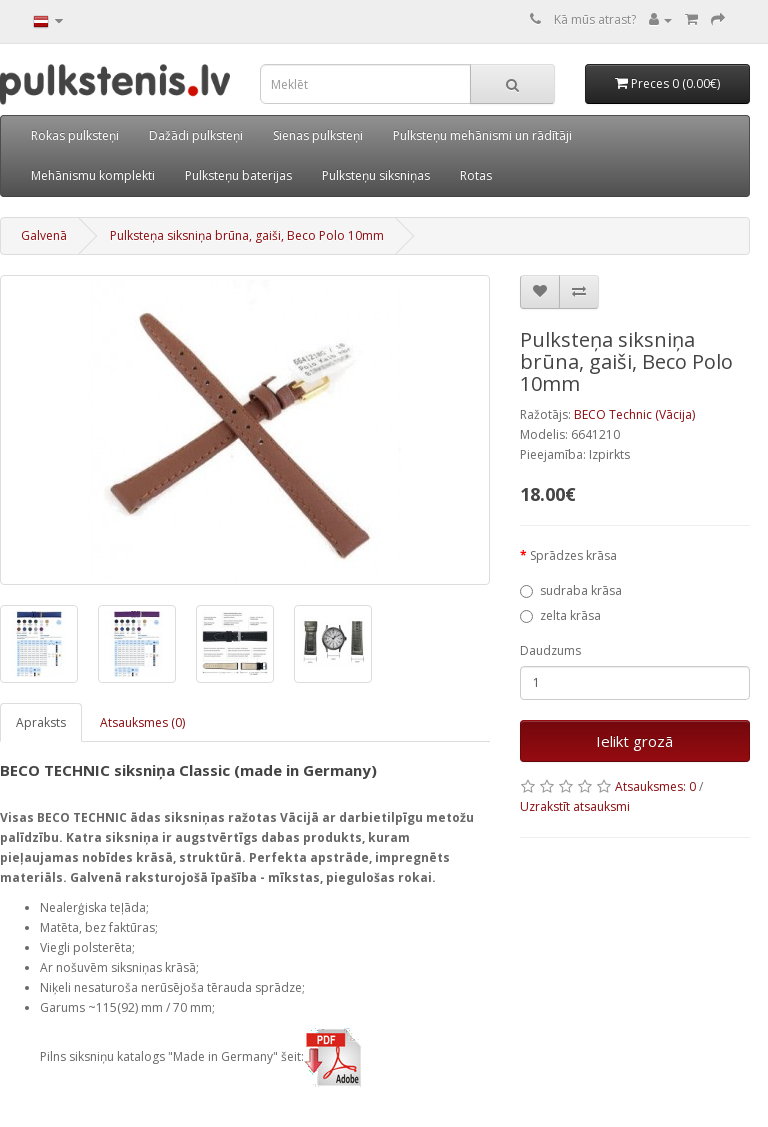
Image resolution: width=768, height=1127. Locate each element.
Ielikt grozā (634, 741)
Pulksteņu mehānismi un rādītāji (482, 135)
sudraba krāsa (571, 590)
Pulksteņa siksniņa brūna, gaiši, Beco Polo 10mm (247, 235)
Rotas (476, 175)
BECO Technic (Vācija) (634, 414)
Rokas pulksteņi (75, 135)
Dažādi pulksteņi (196, 135)
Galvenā (44, 235)
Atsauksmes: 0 (655, 786)
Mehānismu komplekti (93, 175)
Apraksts (41, 722)
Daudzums (550, 650)
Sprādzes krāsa (573, 555)
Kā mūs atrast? (595, 19)
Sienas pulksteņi (318, 135)
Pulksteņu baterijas (238, 175)
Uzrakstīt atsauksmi (575, 806)
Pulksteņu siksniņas (376, 175)
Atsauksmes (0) (142, 722)
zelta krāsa (560, 615)
